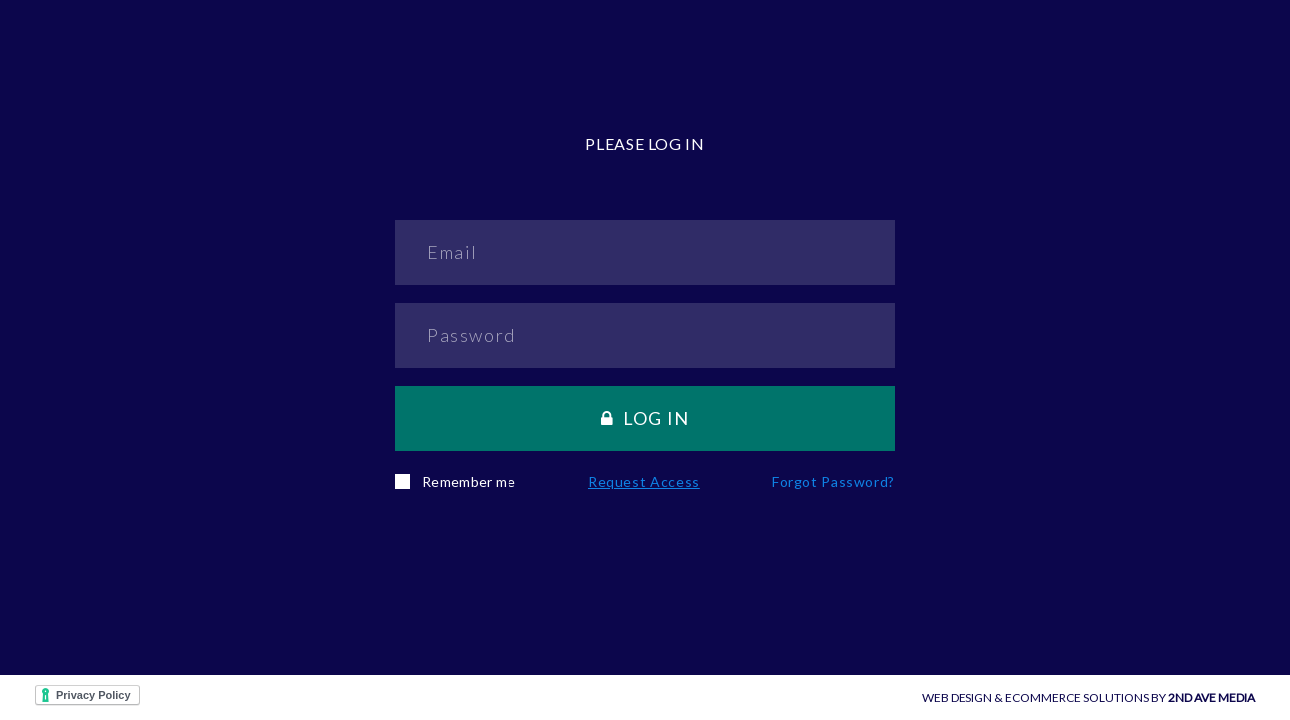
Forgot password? (833, 481)
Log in (645, 418)
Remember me (455, 481)
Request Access (644, 481)
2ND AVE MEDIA (1211, 697)
